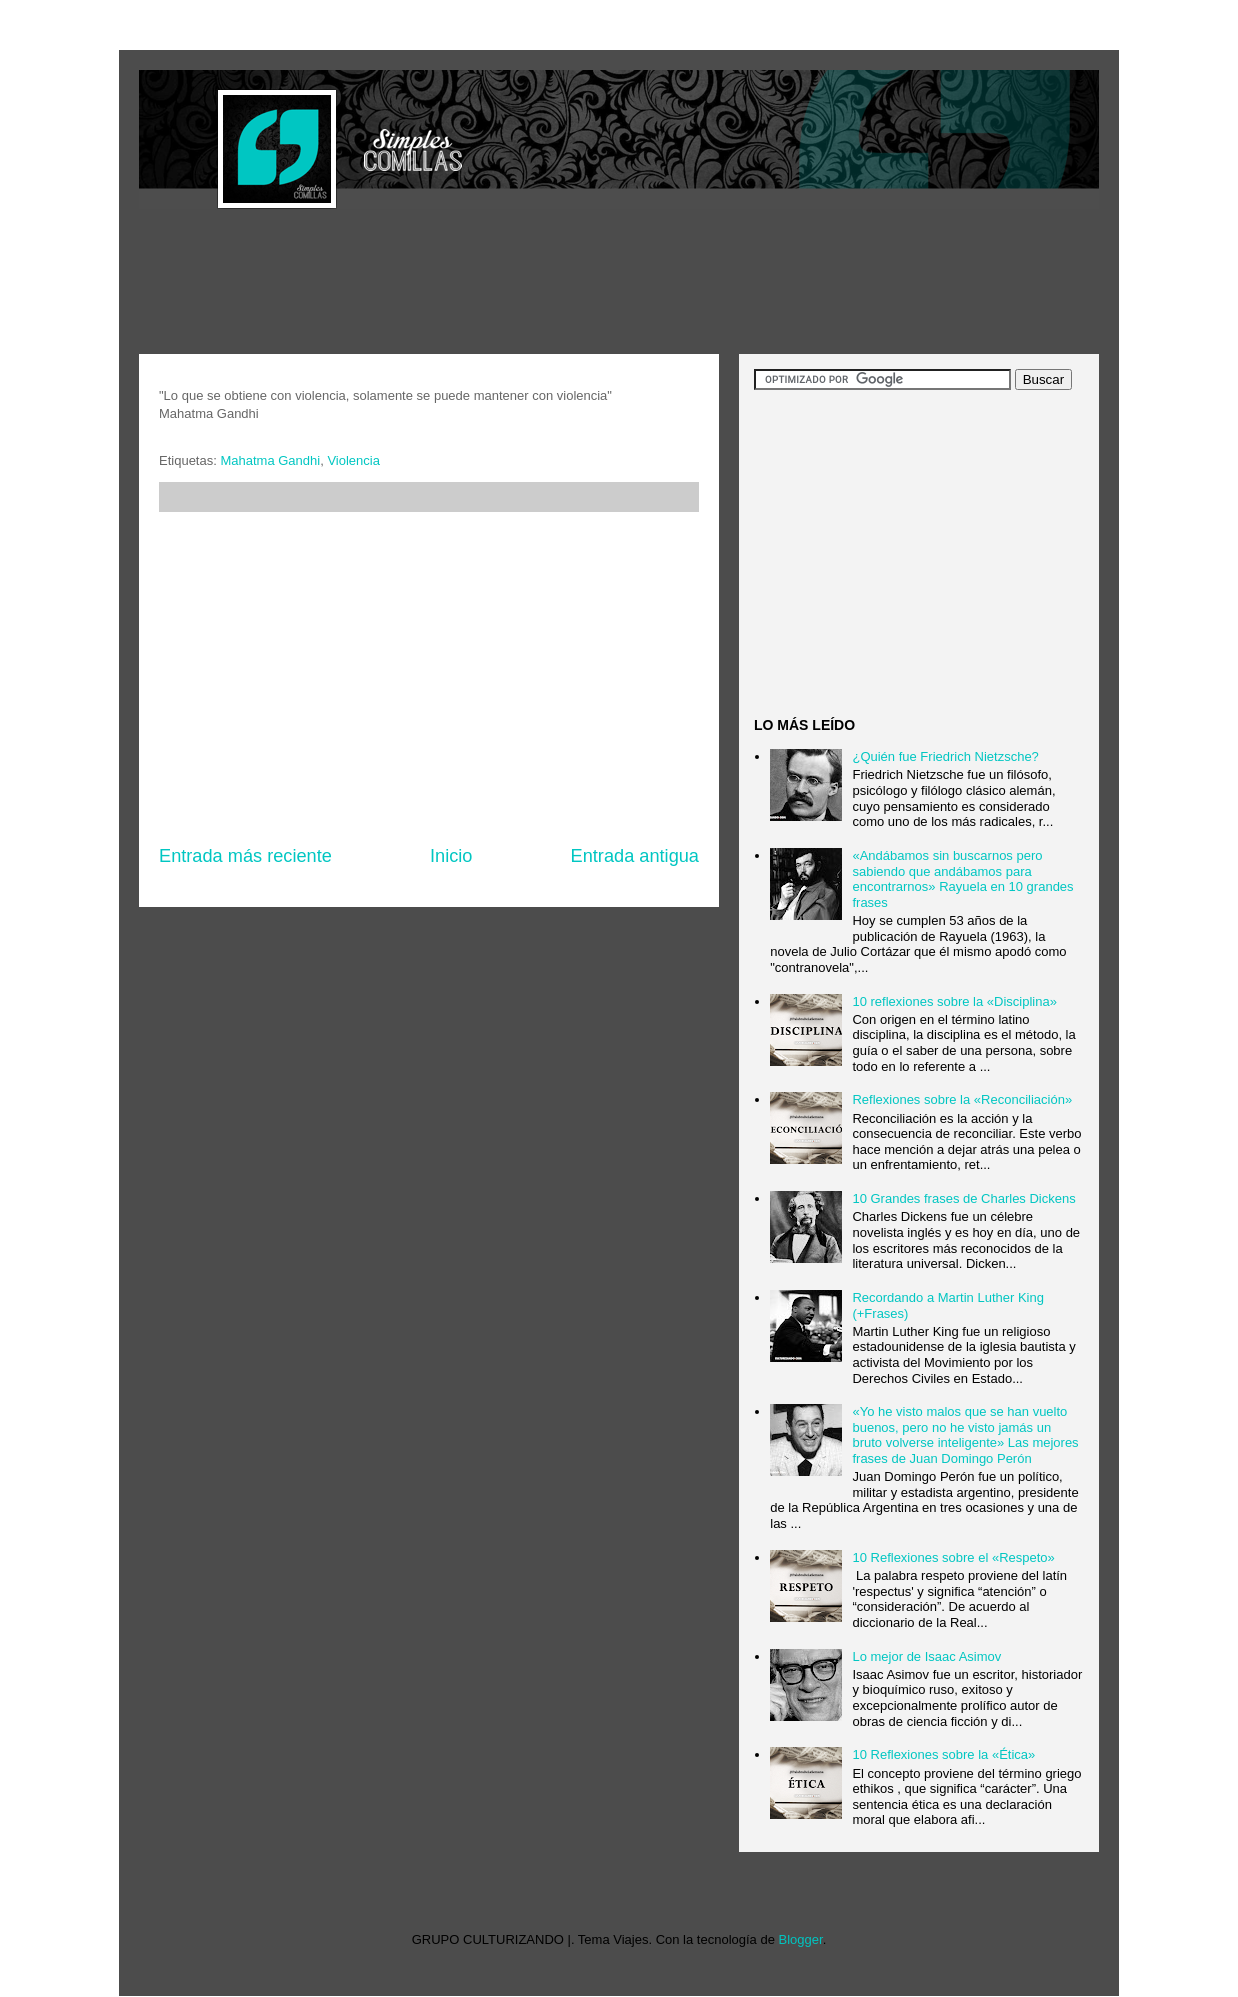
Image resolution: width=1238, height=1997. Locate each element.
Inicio (451, 856)
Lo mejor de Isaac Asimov (926, 1656)
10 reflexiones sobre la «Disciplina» (954, 1001)
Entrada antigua (635, 856)
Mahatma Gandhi (270, 460)
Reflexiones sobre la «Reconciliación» (962, 1099)
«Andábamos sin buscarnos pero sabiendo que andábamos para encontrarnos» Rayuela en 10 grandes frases (962, 879)
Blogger (801, 1939)
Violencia (353, 460)
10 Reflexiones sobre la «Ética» (943, 1754)
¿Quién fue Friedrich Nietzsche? (945, 756)
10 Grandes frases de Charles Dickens (963, 1198)
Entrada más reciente (245, 856)
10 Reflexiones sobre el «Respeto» (953, 1557)
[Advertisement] (503, 284)
